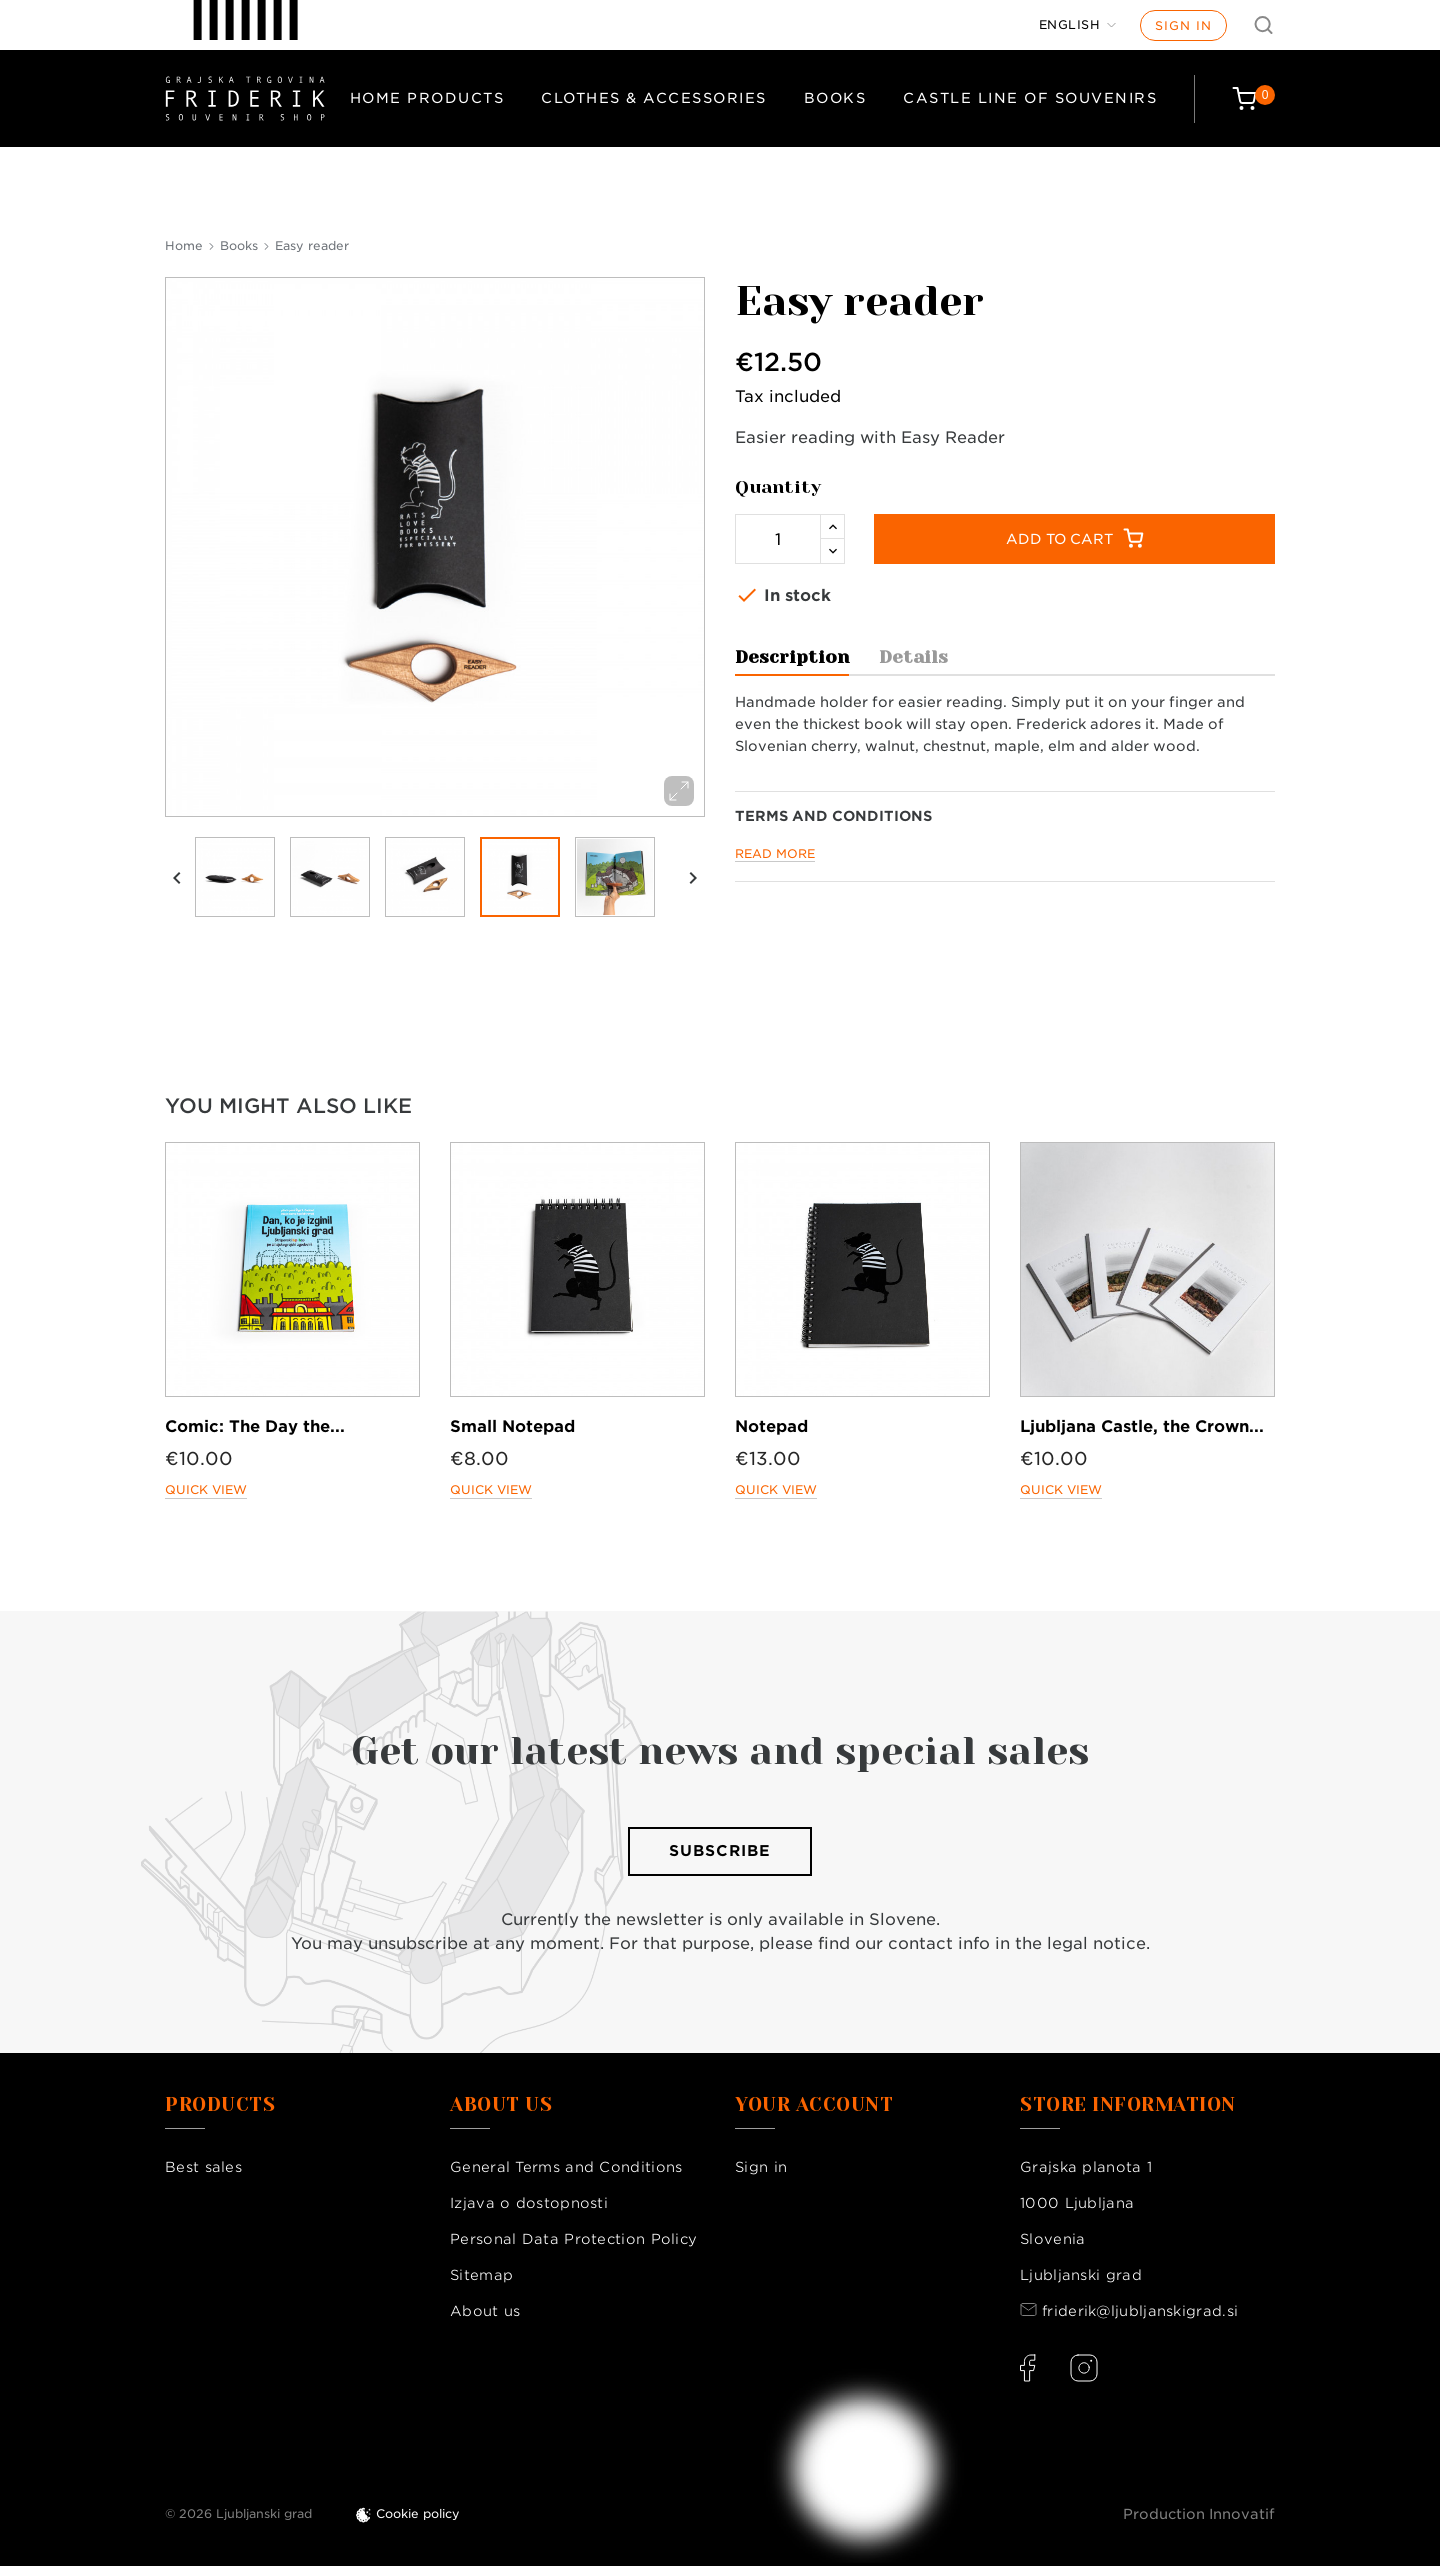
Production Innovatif (1199, 2514)
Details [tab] (913, 657)
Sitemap (481, 2275)
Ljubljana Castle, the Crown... (1142, 1426)
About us (485, 2311)
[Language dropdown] (1078, 25)
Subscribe (720, 1851)
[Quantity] (778, 539)
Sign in (1183, 25)
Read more (775, 853)
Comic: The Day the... (255, 1426)
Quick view (206, 1489)
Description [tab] (792, 657)
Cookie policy (418, 2513)
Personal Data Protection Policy (573, 2239)
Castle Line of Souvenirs (1030, 98)
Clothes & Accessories (654, 98)
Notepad (771, 1426)
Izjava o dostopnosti (529, 2203)
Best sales (203, 2167)
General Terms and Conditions (566, 2167)
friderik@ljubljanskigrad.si (1140, 2311)
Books (835, 98)
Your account (814, 2105)
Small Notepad (512, 1426)
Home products (427, 98)
